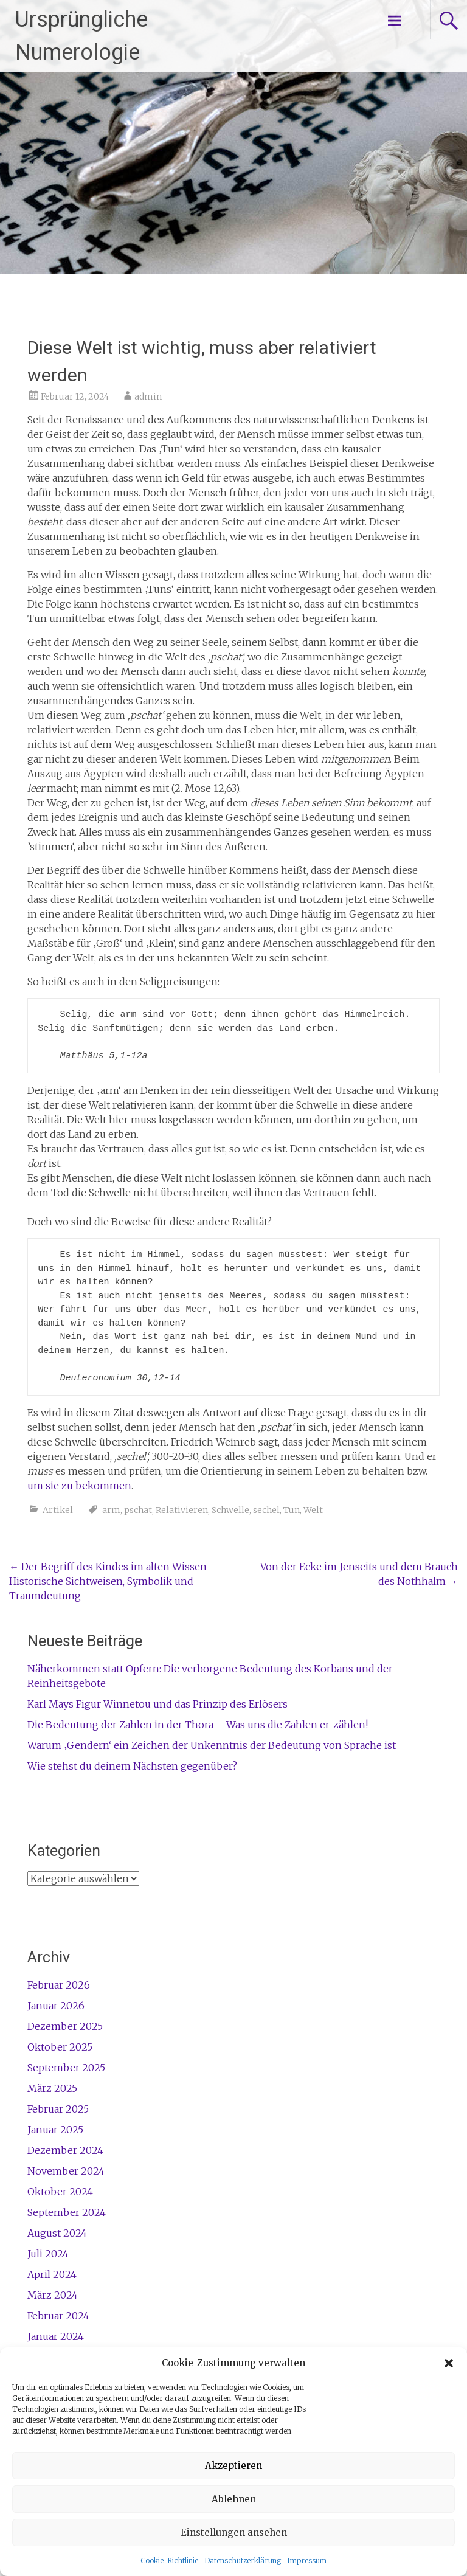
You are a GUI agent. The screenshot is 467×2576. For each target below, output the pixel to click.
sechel (266, 1509)
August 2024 (57, 2233)
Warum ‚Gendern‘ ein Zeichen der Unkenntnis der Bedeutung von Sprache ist (211, 1745)
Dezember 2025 (65, 2026)
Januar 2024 (55, 2336)
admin (148, 396)
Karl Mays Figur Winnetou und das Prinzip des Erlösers (157, 1704)
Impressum (307, 2560)
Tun (291, 1509)
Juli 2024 (48, 2254)
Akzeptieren (233, 2465)
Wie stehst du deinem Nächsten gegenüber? (132, 1766)
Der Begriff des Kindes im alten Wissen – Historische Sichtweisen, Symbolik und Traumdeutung (113, 1581)
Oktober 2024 (60, 2192)
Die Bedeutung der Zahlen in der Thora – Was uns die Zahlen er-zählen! (197, 1725)
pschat (138, 1509)
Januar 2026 (56, 2006)
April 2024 (52, 2274)
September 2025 (66, 2068)
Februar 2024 (58, 2316)
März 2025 (52, 2088)
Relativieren (182, 1509)
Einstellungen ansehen (234, 2532)
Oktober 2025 (59, 2047)
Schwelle (230, 1509)
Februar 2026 (58, 1985)
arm (111, 1509)
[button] (449, 2363)
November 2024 (66, 2171)
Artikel (58, 1509)
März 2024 (52, 2295)
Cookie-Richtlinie (169, 2560)
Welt (313, 1509)
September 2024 (66, 2212)
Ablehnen (234, 2499)
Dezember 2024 (65, 2150)
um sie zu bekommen (79, 1486)
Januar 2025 (55, 2130)
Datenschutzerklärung (242, 2560)
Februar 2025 (58, 2109)
